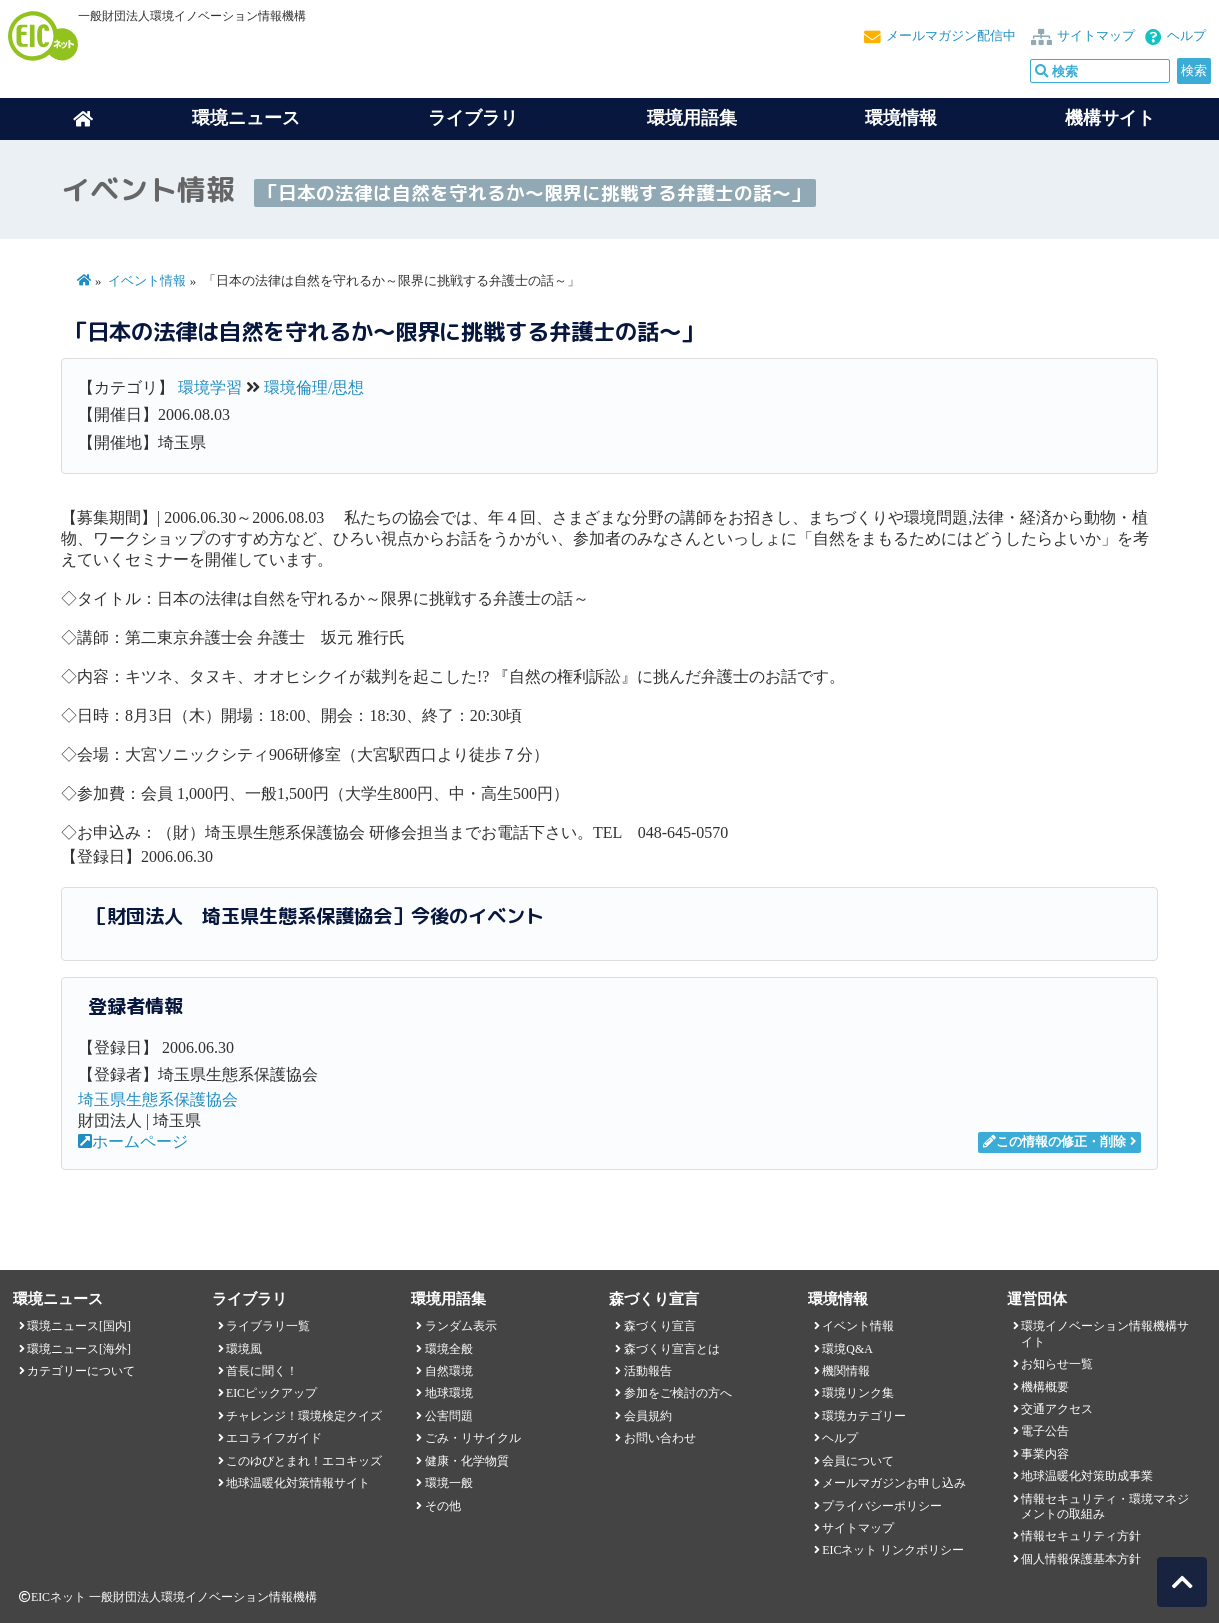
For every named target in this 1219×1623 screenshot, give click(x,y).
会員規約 (648, 1416)
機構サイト (1110, 118)
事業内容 (1045, 1454)
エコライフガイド (274, 1438)
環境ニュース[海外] (79, 1349)
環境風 (244, 1349)
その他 (443, 1506)
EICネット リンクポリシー (893, 1550)
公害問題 (449, 1416)
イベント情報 (147, 281)
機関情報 (846, 1371)
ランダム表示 (461, 1326)
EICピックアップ (271, 1393)
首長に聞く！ (262, 1371)
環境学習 (210, 387)
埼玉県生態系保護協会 (158, 1099)
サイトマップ (1096, 36)
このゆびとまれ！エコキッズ (304, 1461)
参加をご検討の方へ (678, 1393)
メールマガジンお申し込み (894, 1483)
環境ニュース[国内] (79, 1326)
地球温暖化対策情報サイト (298, 1483)
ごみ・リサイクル (473, 1438)
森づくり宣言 (660, 1326)
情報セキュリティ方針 (1081, 1536)
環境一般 (449, 1483)
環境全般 (449, 1349)
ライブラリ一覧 (268, 1326)
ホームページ (133, 1141)
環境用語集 (692, 118)
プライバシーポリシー (882, 1506)
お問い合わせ (660, 1438)
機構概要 (1045, 1387)
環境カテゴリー (864, 1416)
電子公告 (1045, 1431)
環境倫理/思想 (314, 387)
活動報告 (648, 1371)
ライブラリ (473, 118)
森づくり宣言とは (672, 1349)
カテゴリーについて (81, 1371)
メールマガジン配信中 (951, 36)
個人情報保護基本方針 (1081, 1559)
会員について (858, 1461)
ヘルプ (1186, 36)
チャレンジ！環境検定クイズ (304, 1416)
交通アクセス (1057, 1409)
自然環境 (449, 1371)
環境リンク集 (858, 1393)
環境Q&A (847, 1349)
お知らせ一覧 (1057, 1364)
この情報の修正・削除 (1054, 1142)
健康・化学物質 (467, 1461)
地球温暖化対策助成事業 (1087, 1476)
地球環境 (449, 1393)
